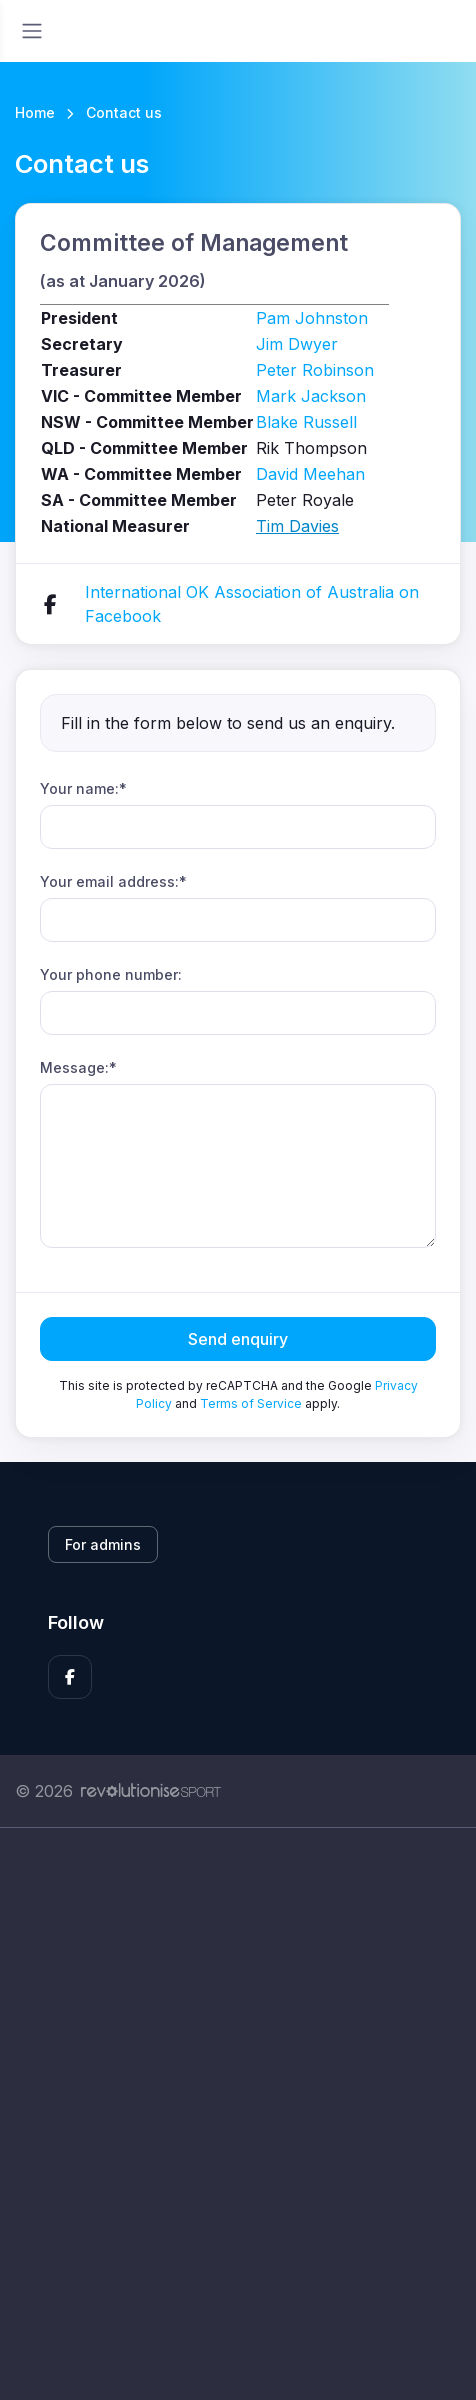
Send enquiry (238, 1339)
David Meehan (310, 474)
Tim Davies (297, 526)
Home (35, 112)
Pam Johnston (312, 318)
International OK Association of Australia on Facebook (252, 604)
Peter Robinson (315, 370)
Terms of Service (251, 1403)
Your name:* (83, 788)
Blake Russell (306, 422)
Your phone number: (111, 974)
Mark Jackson (311, 396)
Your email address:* (113, 881)
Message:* (78, 1067)
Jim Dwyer (297, 344)
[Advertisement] (238, 2114)
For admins (103, 1544)
